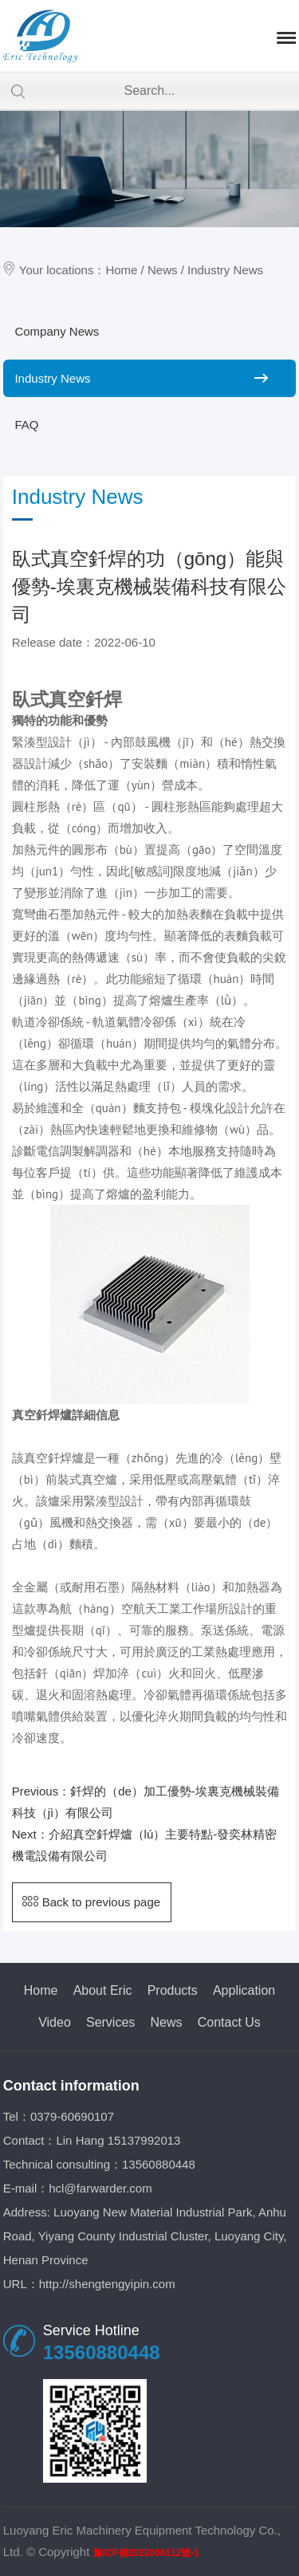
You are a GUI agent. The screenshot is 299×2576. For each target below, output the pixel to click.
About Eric (102, 1990)
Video (54, 2022)
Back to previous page (91, 1902)
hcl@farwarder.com (100, 2188)
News (163, 270)
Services (110, 2022)
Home (121, 270)
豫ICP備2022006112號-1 (146, 2552)
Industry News (225, 270)
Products (173, 1990)
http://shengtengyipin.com (107, 2284)
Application (244, 1990)
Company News (56, 331)
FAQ (26, 424)
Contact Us (229, 2022)
